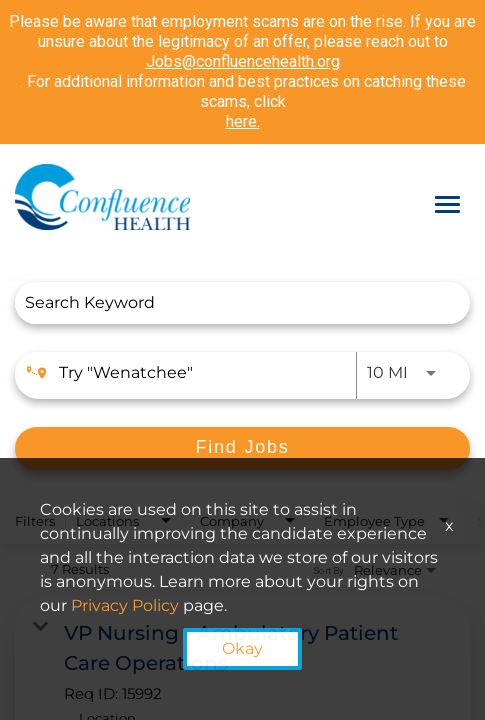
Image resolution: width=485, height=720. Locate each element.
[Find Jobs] (242, 448)
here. (243, 121)
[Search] (242, 448)
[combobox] (232, 302)
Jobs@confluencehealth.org (243, 61)
